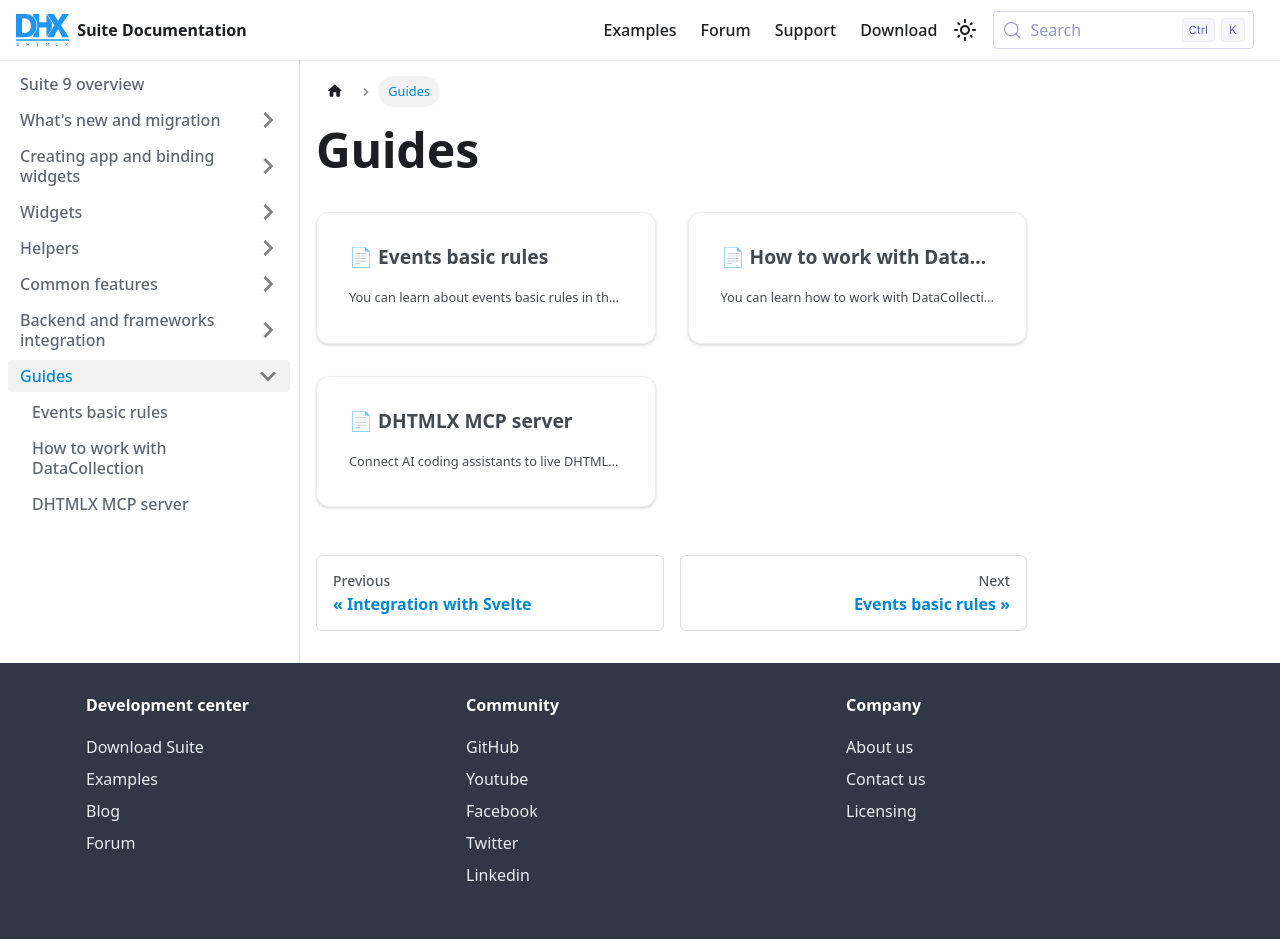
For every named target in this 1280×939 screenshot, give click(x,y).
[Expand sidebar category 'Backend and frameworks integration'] (268, 330)
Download (898, 30)
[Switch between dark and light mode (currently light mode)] (965, 30)
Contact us (886, 779)
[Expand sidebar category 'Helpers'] (268, 248)
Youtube (497, 779)
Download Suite (145, 747)
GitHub (492, 747)
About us (879, 747)
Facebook (502, 811)
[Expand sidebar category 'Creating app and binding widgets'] (268, 166)
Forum (726, 30)
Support (805, 30)
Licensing (881, 811)
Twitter (492, 843)
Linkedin (498, 875)
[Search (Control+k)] (1123, 30)
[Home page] (335, 91)
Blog (103, 811)
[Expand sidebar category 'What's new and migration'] (268, 120)
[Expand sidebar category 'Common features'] (268, 284)
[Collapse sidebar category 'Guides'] (268, 376)
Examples (639, 30)
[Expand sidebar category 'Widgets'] (268, 212)
